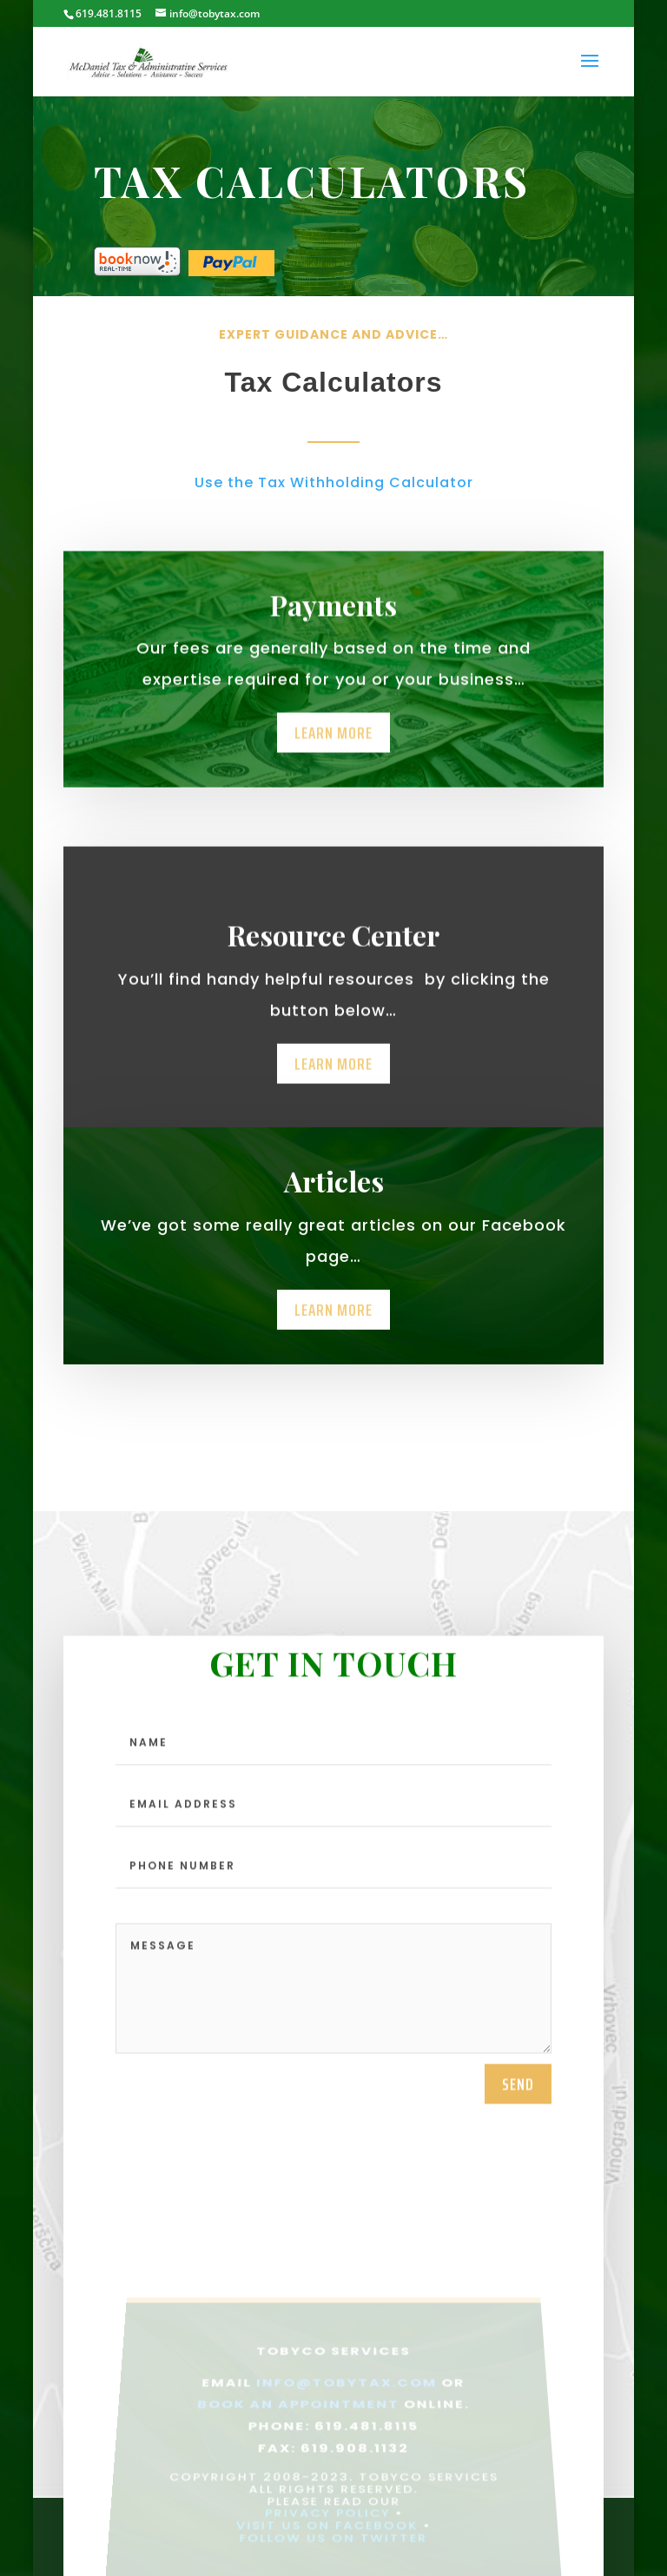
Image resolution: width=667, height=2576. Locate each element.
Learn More (333, 745)
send (518, 2101)
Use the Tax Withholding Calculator (334, 482)
